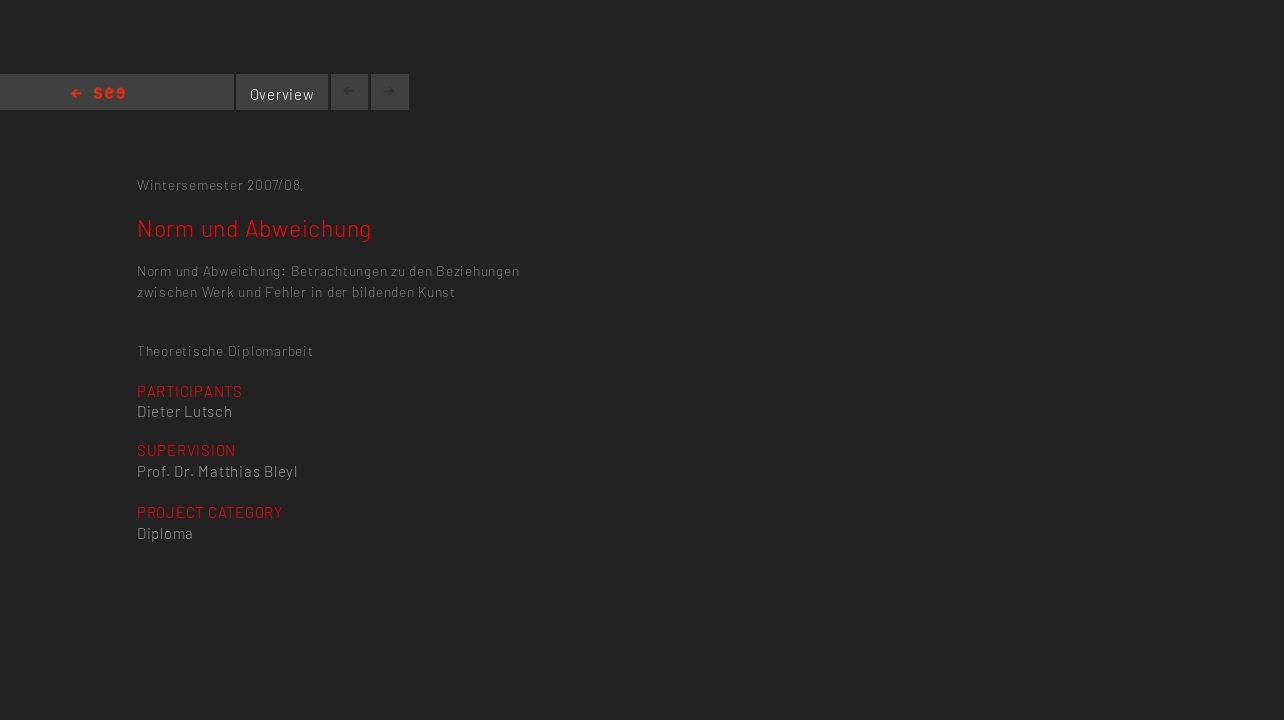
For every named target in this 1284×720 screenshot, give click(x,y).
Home (98, 94)
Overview (282, 94)
